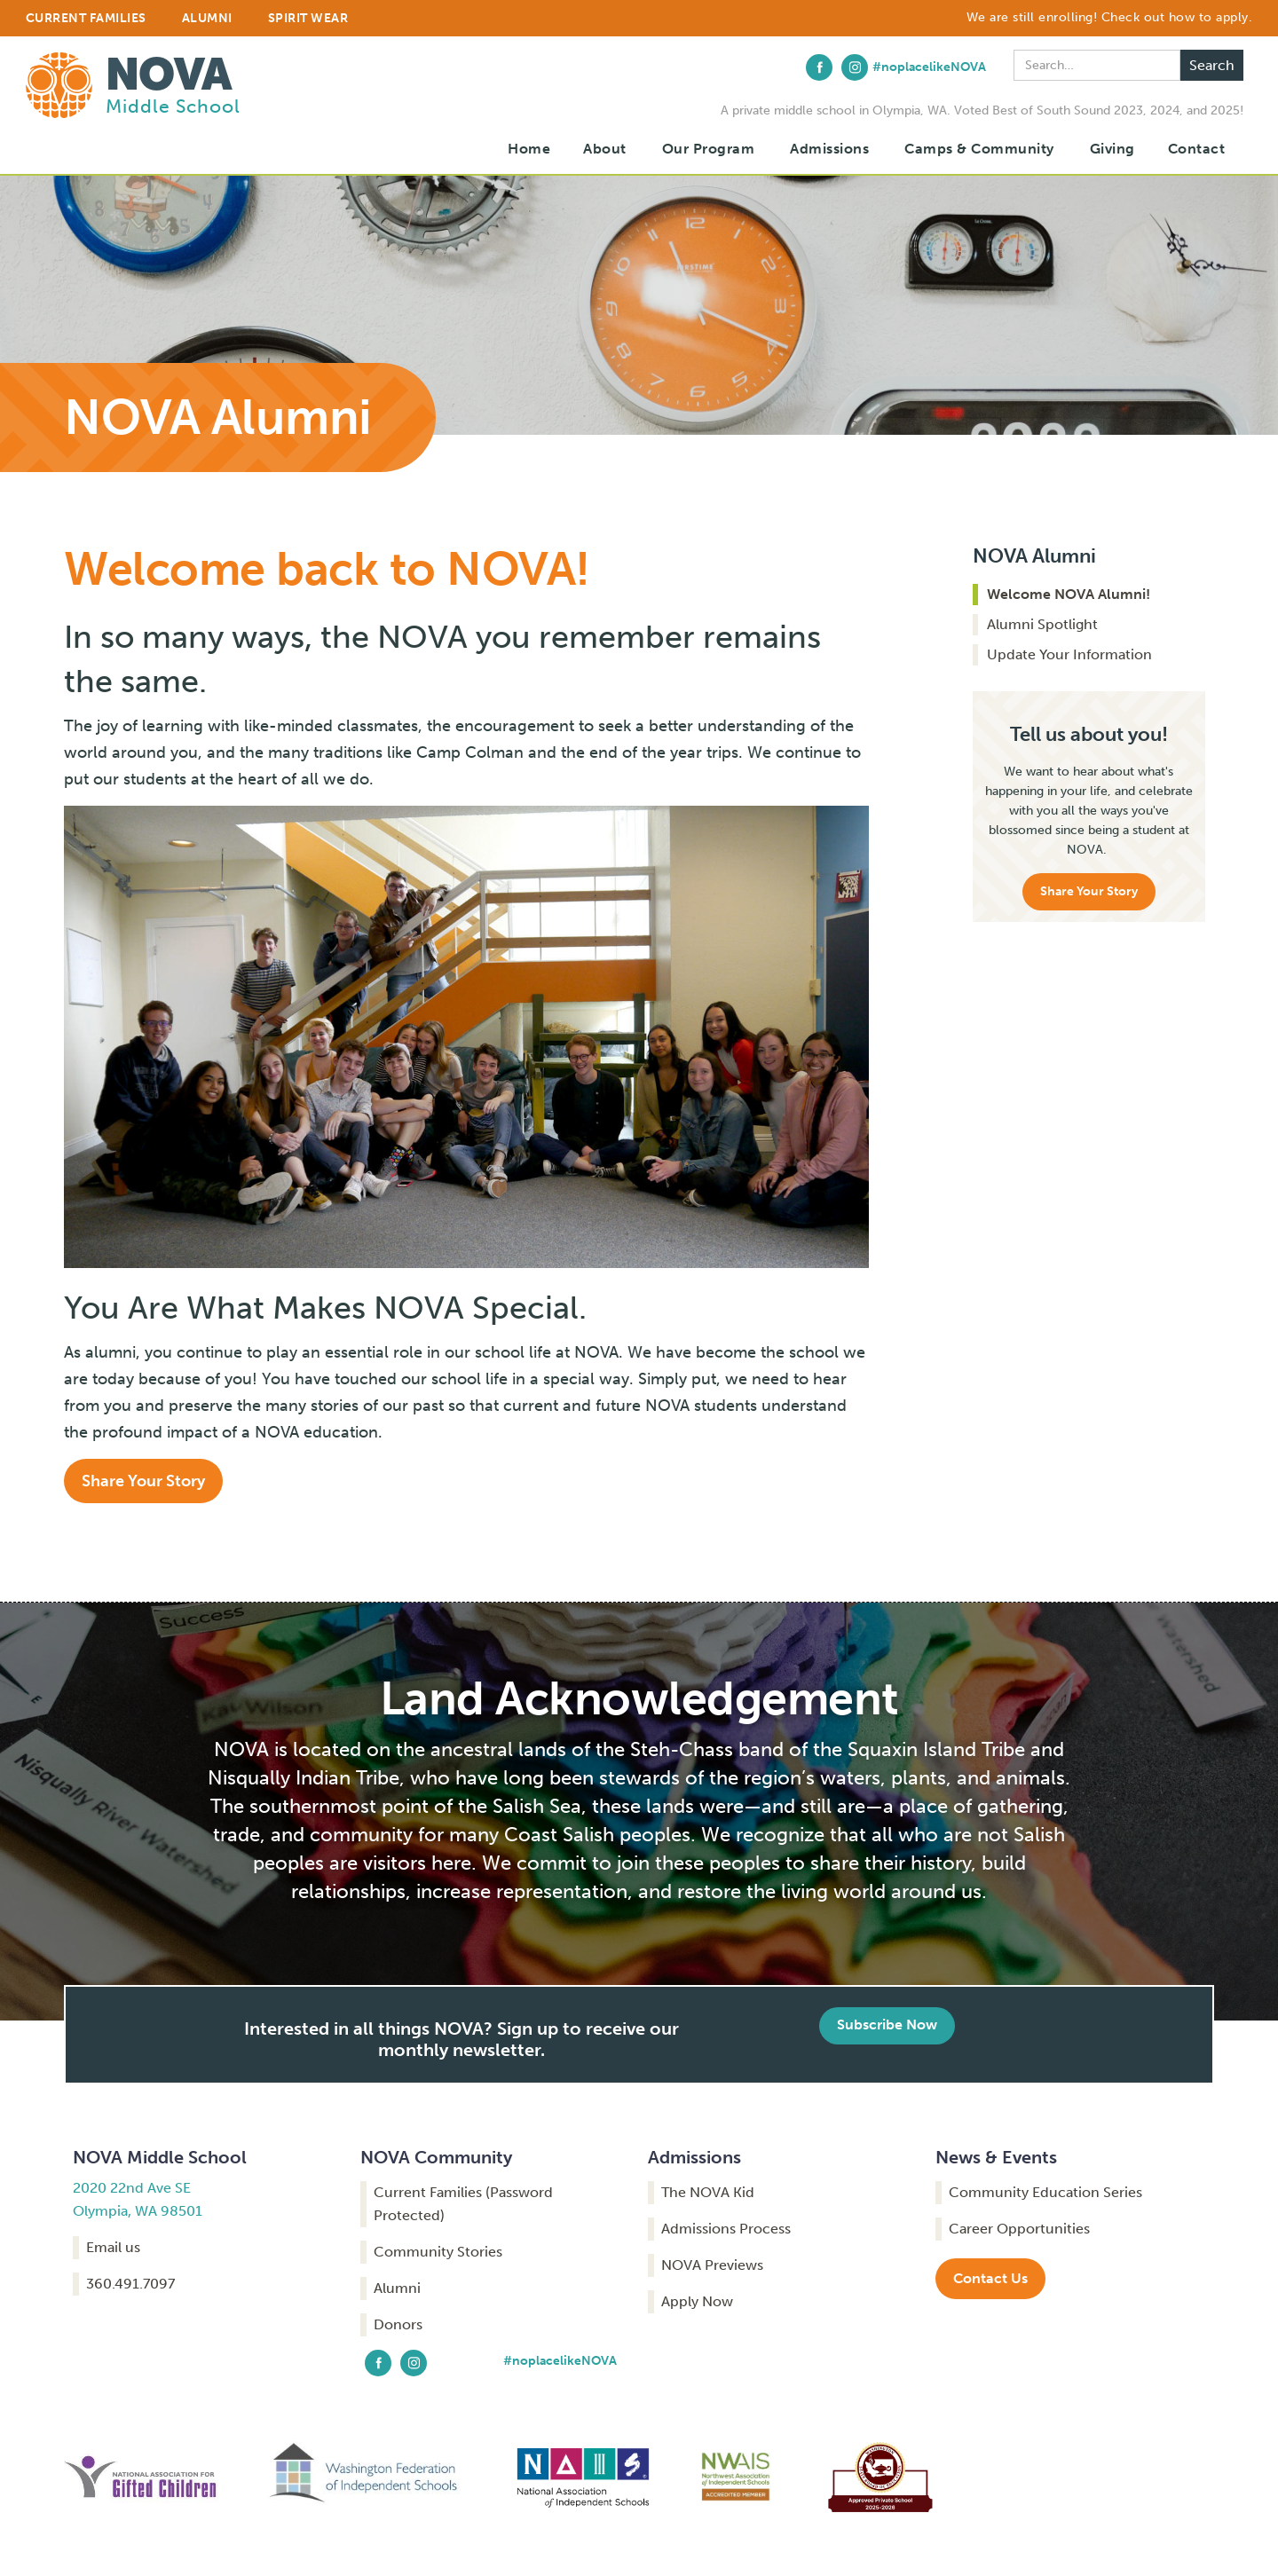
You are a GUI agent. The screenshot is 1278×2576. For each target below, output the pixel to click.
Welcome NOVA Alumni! (1068, 594)
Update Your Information (1069, 654)
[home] (133, 79)
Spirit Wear (308, 18)
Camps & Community (979, 148)
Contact (1197, 148)
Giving (1112, 148)
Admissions (829, 148)
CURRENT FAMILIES (86, 18)
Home (529, 148)
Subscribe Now (887, 2024)
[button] (604, 149)
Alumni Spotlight (1042, 624)
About (605, 148)
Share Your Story (143, 1481)
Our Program (708, 148)
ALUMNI (207, 18)
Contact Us (990, 2278)
